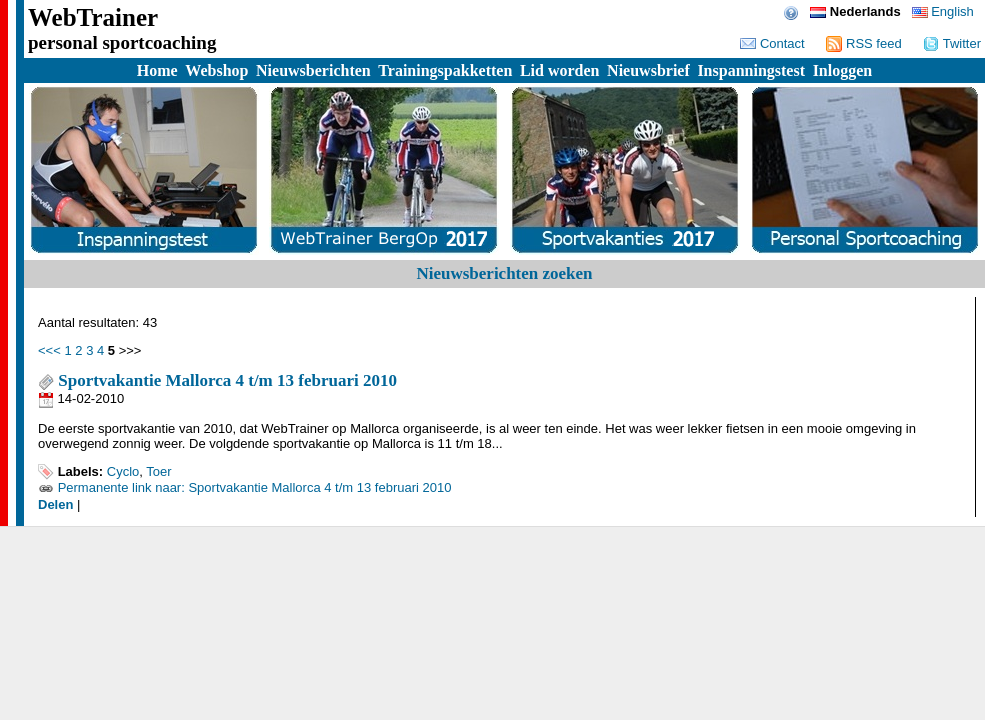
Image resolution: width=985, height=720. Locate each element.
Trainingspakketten (445, 70)
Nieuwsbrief (648, 70)
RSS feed (863, 43)
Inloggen (843, 70)
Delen (55, 504)
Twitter (952, 43)
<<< (49, 350)
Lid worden (560, 70)
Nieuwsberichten (313, 70)
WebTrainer (93, 17)
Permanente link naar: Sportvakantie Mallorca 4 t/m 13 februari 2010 (255, 487)
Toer (158, 471)
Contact (772, 43)
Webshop (216, 70)
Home (157, 70)
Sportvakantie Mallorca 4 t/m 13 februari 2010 (217, 380)
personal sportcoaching (122, 42)
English (943, 11)
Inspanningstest (751, 70)
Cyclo (123, 471)
